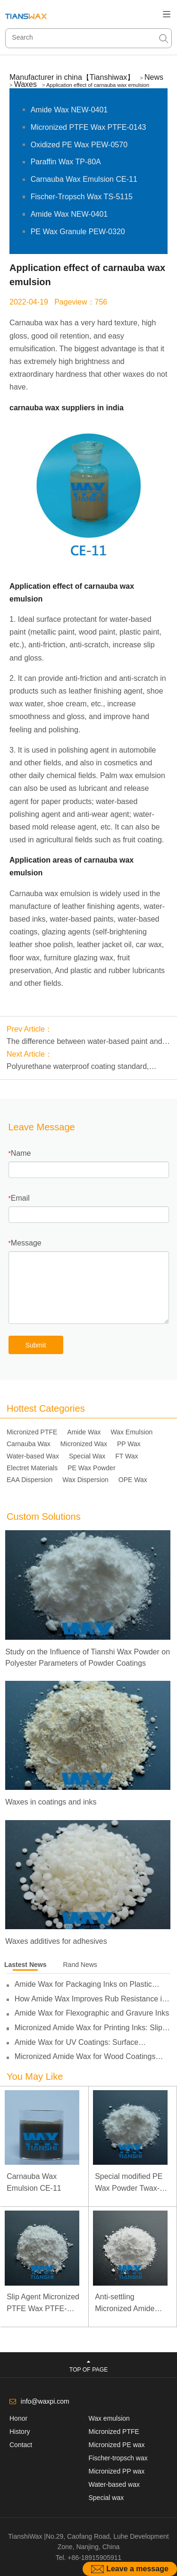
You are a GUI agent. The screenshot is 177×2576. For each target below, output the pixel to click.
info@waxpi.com (45, 2401)
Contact (20, 2445)
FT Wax (126, 1456)
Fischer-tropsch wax (118, 2458)
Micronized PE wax (117, 2445)
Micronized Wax (83, 1444)
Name (21, 1153)
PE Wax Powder (91, 1468)
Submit (35, 1345)
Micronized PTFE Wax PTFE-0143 (88, 127)
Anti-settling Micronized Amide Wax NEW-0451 (124, 2304)
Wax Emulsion (131, 1432)
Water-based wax (114, 2484)
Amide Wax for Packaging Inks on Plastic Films (83, 1984)
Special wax (106, 2497)
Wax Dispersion (85, 1479)
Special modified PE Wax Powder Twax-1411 (128, 2183)
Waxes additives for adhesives (56, 1941)
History (19, 2431)
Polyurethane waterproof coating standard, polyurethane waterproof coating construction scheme (82, 1067)
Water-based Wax (33, 1456)
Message (26, 1243)
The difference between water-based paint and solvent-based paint (84, 1042)
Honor (18, 2418)
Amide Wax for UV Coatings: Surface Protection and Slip (77, 2042)
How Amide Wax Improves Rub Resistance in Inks (90, 1999)
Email (20, 1198)
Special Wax (87, 1456)
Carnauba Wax (29, 1444)
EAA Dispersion (29, 1479)
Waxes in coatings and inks (50, 1802)
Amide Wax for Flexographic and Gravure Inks (92, 2013)
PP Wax (129, 1444)
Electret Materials (32, 1468)
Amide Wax (84, 1432)
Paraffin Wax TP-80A (66, 162)
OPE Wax (132, 1479)
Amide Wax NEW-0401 (69, 110)
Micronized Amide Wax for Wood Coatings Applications (85, 2056)
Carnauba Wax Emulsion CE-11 (84, 179)
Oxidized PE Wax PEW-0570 (79, 145)
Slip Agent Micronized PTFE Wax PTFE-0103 (43, 2304)
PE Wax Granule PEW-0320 (78, 232)
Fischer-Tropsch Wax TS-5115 (82, 197)
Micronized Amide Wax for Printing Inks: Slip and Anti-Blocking (88, 2028)
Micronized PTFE (32, 1432)
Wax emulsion (109, 2418)
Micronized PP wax (117, 2471)
